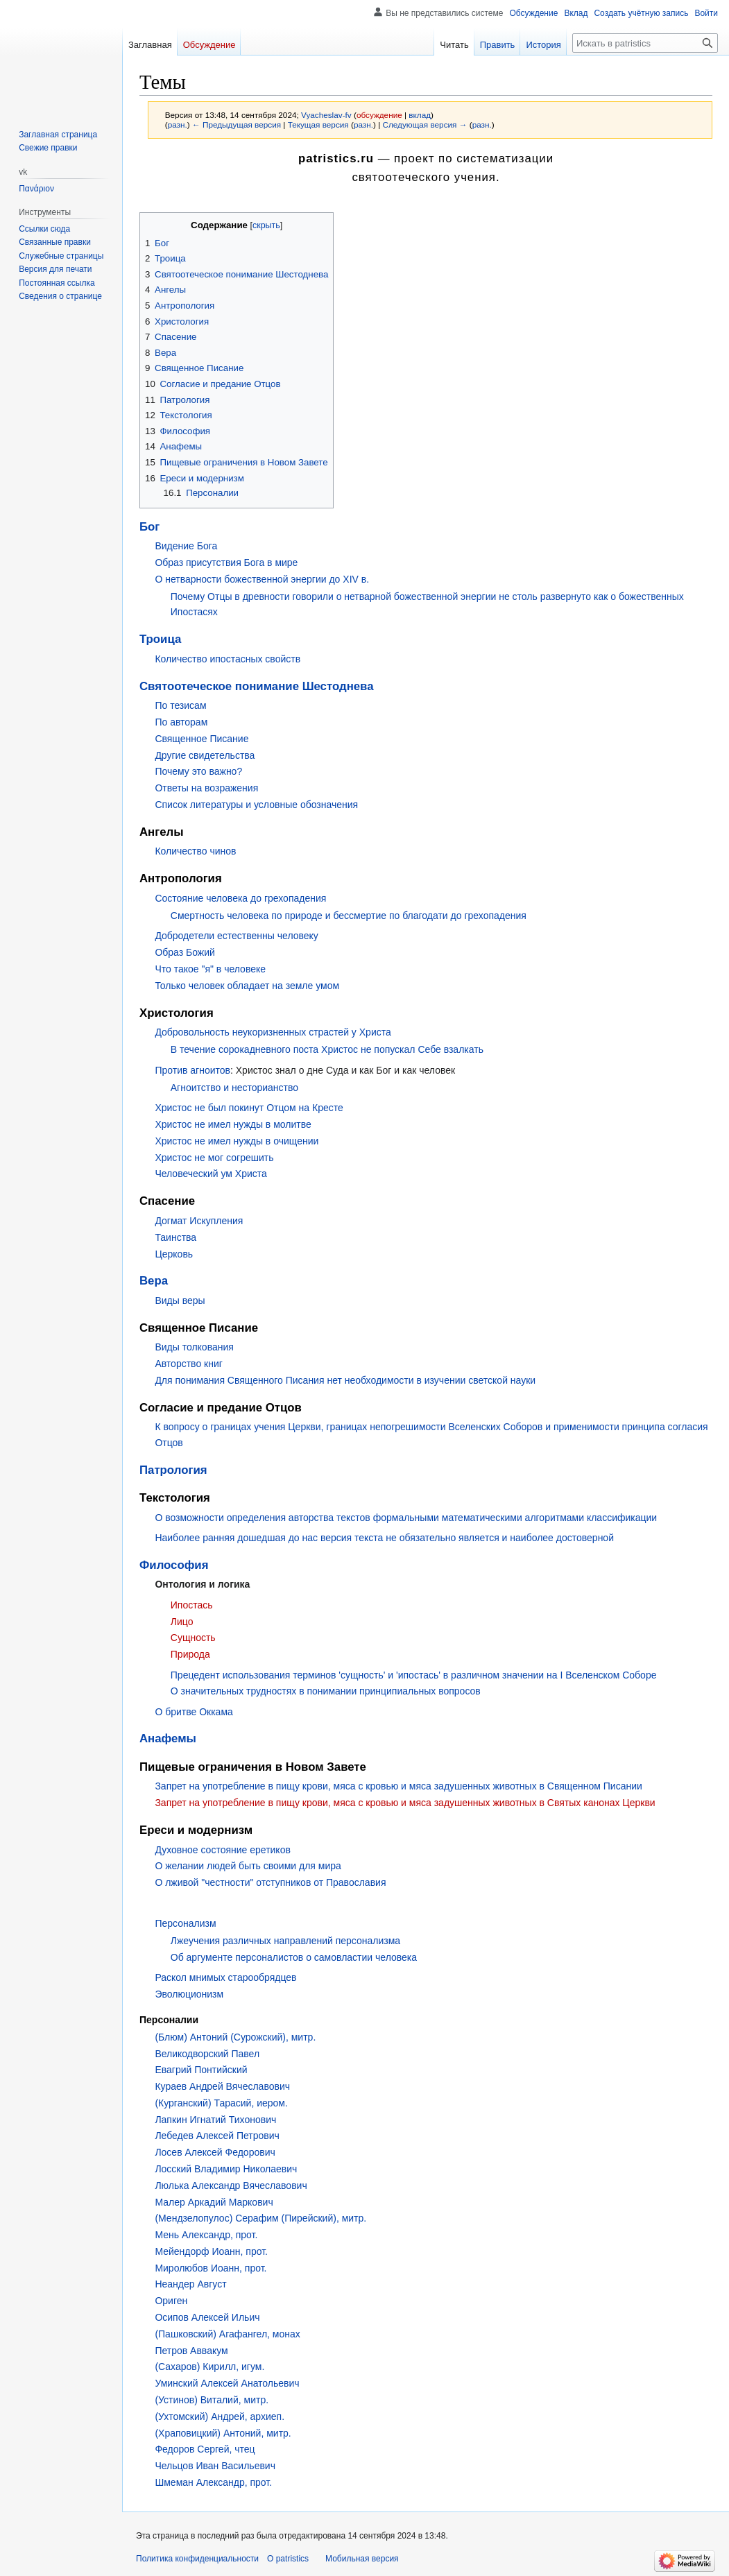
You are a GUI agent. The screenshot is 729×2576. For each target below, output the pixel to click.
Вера (153, 1280)
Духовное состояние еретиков (222, 1849)
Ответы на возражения (206, 787)
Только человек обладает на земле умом (247, 985)
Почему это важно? (198, 771)
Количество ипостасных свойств (227, 658)
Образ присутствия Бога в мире (226, 562)
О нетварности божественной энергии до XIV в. (262, 579)
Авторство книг (188, 1363)
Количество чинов (195, 851)
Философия (173, 1565)
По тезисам (180, 705)
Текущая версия (318, 124)
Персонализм (185, 1923)
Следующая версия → (424, 124)
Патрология (173, 1470)
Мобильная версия (362, 2559)
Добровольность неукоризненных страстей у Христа (273, 1032)
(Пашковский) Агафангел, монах (227, 2333)
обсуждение (379, 114)
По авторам (181, 722)
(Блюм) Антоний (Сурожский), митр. (235, 2037)
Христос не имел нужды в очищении (236, 1141)
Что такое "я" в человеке (210, 968)
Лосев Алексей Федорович (215, 2152)
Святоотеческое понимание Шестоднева (256, 686)
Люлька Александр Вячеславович (231, 2185)
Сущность (193, 1637)
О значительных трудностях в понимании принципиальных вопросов (326, 1691)
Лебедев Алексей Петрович (217, 2135)
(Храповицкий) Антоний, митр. (223, 2433)
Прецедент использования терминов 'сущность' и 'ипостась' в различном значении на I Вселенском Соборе (414, 1675)
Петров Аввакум (191, 2350)
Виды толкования (194, 1347)
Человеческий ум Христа (210, 1173)
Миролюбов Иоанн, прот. (210, 2268)
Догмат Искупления (199, 1220)
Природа (190, 1654)
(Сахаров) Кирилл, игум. (209, 2366)
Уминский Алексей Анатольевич (227, 2383)
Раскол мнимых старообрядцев (225, 1977)
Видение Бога (186, 545)
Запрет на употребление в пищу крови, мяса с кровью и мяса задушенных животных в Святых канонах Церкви (405, 1802)
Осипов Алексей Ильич (207, 2317)
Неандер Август (190, 2284)
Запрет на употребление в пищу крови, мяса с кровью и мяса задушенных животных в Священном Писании (398, 1786)
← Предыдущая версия (236, 124)
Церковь (174, 1254)
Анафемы (167, 1738)
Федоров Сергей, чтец (205, 2449)
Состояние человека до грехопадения (240, 898)
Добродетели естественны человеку (236, 935)
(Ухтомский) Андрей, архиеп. (219, 2416)
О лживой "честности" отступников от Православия (270, 1882)
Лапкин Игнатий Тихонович (215, 2119)
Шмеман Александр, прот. (213, 2482)
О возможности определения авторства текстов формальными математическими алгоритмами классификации (406, 1517)
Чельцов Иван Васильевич (215, 2465)
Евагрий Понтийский (201, 2069)
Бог (149, 526)
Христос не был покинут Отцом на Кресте (249, 1107)
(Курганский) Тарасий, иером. (221, 2103)
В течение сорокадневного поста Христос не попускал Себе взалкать (327, 1049)
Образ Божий (184, 952)
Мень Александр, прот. (206, 2234)
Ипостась (192, 1605)
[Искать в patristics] (645, 43)
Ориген (171, 2300)
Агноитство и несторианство (234, 1087)
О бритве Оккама (193, 1711)
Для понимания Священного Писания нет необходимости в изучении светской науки (345, 1380)
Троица (160, 639)
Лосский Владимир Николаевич (226, 2168)
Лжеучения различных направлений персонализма (285, 1940)
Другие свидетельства (205, 755)
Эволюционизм (189, 1994)
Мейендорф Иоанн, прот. (211, 2251)
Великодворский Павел (207, 2053)
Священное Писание (201, 738)
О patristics (288, 2559)
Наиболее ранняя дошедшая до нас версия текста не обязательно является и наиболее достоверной (384, 1537)
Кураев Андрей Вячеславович (222, 2086)
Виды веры (180, 1300)
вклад (420, 114)
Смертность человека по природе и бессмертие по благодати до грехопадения (348, 915)
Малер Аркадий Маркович (214, 2202)
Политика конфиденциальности (197, 2559)
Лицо (182, 1621)
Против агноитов (192, 1070)
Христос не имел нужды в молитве (233, 1124)
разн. (177, 124)
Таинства (175, 1237)
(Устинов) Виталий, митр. (211, 2399)
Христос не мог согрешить (214, 1157)
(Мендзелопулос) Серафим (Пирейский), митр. (260, 2218)
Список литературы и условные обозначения (256, 804)
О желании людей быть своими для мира (248, 1865)
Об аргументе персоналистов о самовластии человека (294, 1957)
